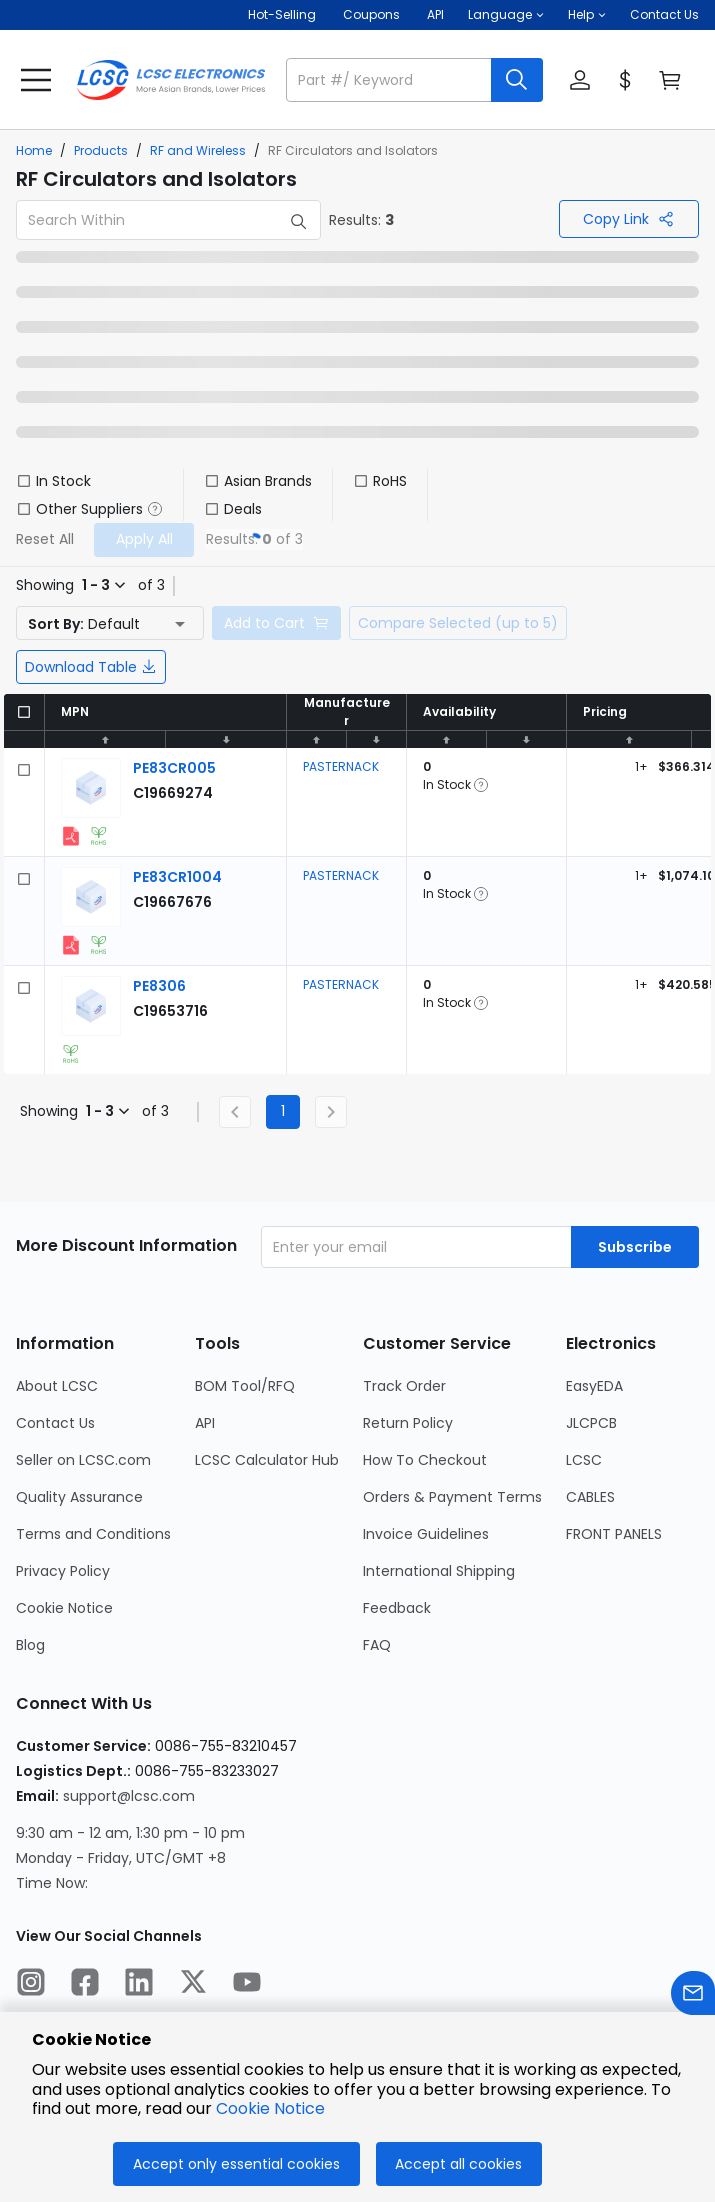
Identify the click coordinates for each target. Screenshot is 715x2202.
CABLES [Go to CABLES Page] (590, 1497)
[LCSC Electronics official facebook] (85, 1985)
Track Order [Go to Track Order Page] (404, 1386)
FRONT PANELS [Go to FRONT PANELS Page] (614, 1534)
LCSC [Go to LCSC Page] (584, 1460)
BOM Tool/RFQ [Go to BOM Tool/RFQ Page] (245, 1386)
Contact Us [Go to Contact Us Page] (55, 1423)
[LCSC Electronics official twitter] (193, 1985)
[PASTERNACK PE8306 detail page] (159, 986)
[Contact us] (693, 1996)
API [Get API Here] (435, 14)
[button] (506, 15)
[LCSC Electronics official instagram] (31, 1985)
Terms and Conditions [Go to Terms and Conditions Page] (93, 1534)
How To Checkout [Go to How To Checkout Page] (425, 1460)
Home (34, 150)
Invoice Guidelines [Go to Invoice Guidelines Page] (426, 1534)
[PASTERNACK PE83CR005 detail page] (174, 768)
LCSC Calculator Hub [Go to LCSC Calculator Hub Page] (267, 1460)
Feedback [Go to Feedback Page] (397, 1608)
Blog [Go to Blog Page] (30, 1645)
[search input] (390, 80)
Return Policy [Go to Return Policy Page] (408, 1423)
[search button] (517, 80)
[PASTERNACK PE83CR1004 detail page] (177, 877)
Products (101, 150)
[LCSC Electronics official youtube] (247, 1985)
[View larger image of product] (91, 788)
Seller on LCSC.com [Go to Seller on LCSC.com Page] (83, 1460)
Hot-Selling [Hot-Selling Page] (283, 14)
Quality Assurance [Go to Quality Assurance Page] (79, 1497)
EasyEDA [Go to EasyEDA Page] (594, 1386)
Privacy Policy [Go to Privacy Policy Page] (63, 1571)
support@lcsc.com (129, 1796)
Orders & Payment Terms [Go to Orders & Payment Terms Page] (452, 1497)
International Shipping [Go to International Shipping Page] (439, 1571)
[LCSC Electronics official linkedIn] (139, 1985)
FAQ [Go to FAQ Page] (377, 1645)
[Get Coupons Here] (371, 15)
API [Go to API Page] (205, 1423)
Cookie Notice (270, 2108)
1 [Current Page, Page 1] (283, 1111)
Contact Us (664, 14)
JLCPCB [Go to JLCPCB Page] (591, 1423)
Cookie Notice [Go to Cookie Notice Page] (64, 1608)
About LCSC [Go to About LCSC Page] (57, 1386)
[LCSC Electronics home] (171, 80)
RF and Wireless (198, 150)
